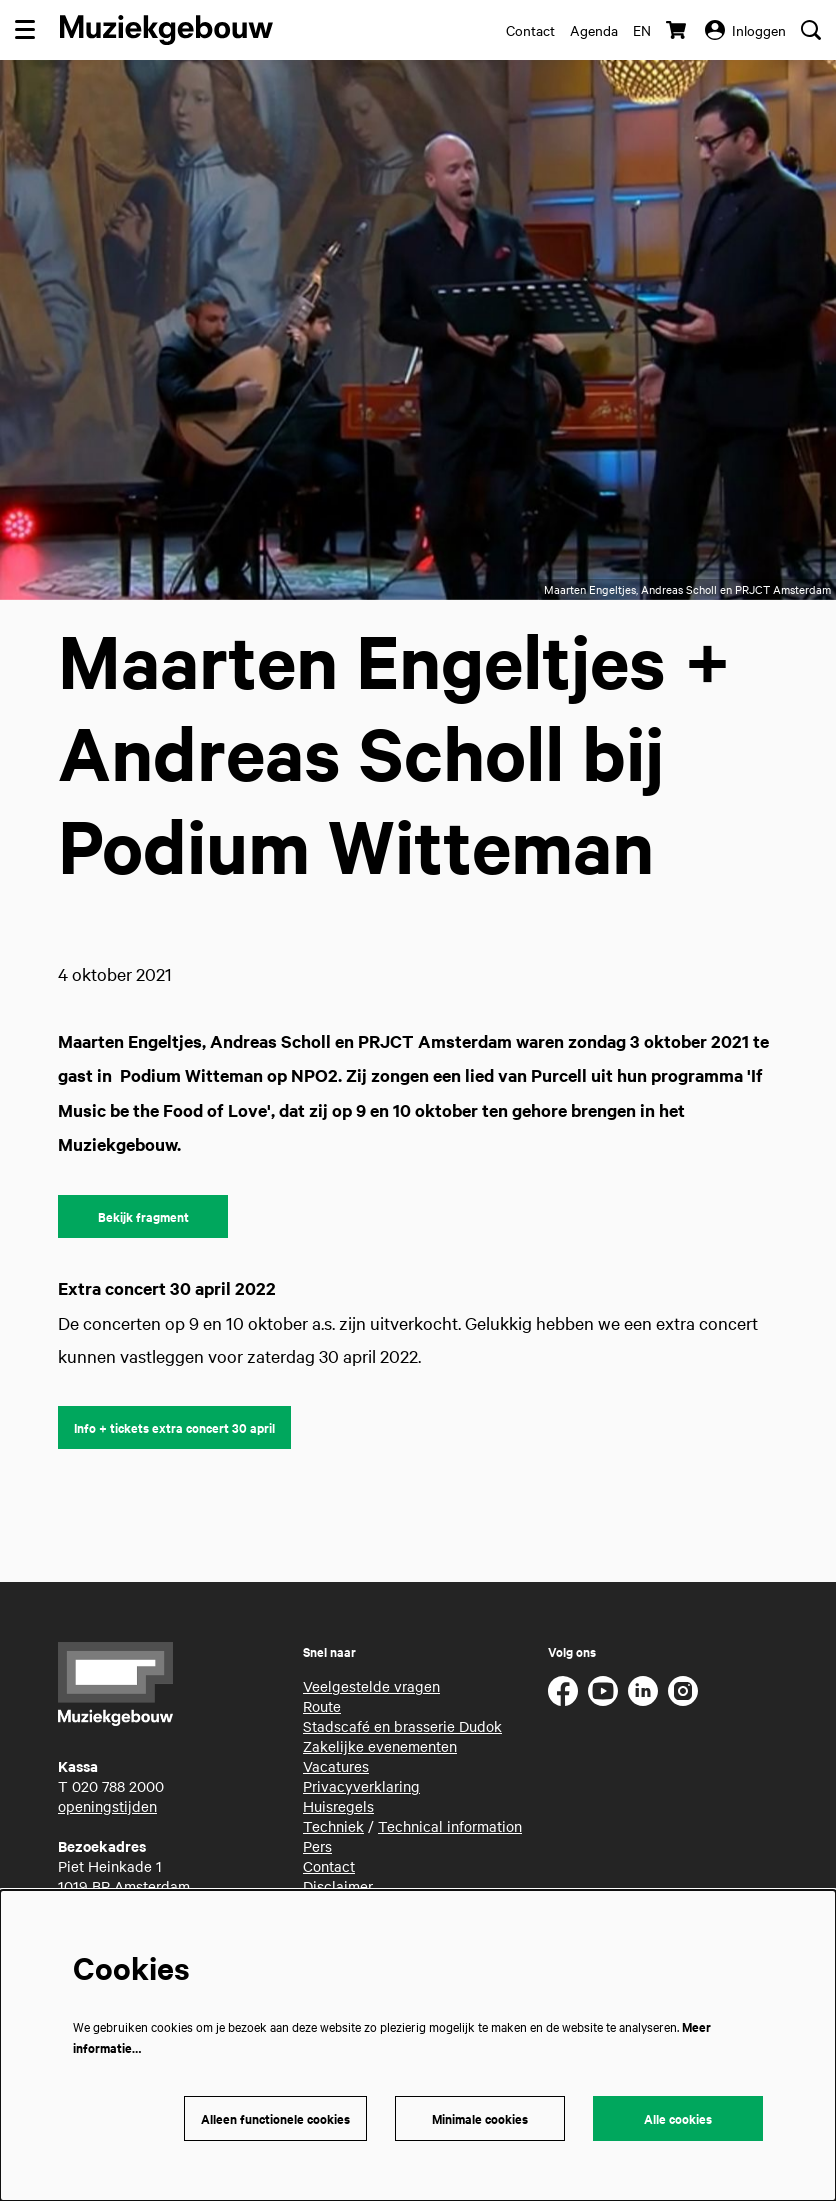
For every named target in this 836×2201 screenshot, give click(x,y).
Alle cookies (678, 2118)
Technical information (450, 1826)
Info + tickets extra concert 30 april (174, 1427)
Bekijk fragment (143, 1216)
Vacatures (336, 1766)
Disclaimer (338, 1886)
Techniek (333, 1826)
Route (322, 1706)
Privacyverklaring (361, 1786)
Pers (317, 1846)
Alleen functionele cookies (275, 2118)
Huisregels (338, 1806)
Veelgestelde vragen (371, 1686)
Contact (530, 30)
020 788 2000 (118, 1786)
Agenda (594, 30)
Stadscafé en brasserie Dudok (402, 1726)
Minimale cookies (480, 2118)
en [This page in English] (642, 30)
